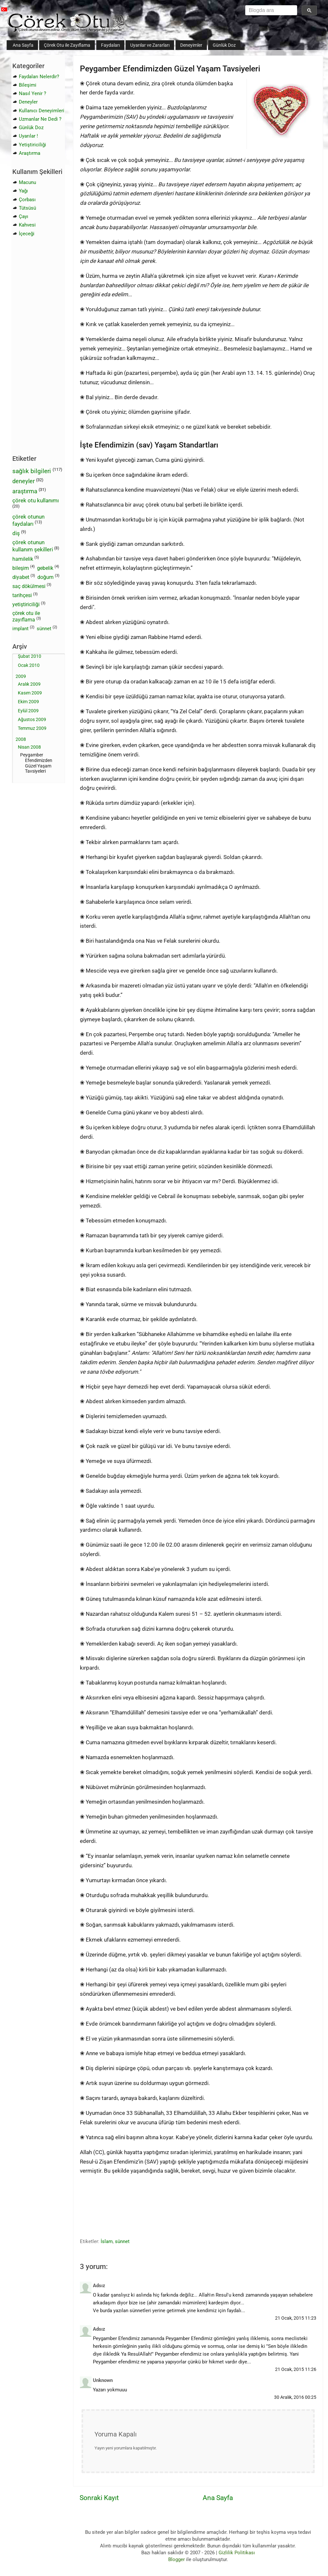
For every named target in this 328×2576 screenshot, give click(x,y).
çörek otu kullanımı (35, 500)
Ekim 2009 (28, 701)
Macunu (27, 182)
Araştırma (29, 153)
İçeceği (26, 234)
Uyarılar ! (28, 136)
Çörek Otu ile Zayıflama (67, 45)
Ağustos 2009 (32, 719)
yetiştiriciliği (26, 604)
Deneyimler (191, 45)
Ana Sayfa (23, 45)
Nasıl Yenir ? (32, 93)
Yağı (23, 191)
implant (20, 629)
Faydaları (110, 45)
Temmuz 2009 (32, 728)
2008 (21, 739)
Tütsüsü (27, 208)
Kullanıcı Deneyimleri (41, 111)
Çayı (23, 216)
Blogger (176, 2559)
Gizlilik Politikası (237, 2553)
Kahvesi (27, 225)
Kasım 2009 (30, 692)
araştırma (24, 491)
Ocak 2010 (29, 665)
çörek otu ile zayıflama (26, 616)
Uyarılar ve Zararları (150, 45)
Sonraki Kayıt (99, 2498)
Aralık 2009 (29, 684)
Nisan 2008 (29, 747)
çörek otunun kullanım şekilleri (32, 546)
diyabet (20, 577)
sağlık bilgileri (31, 471)
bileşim (20, 568)
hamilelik (22, 559)
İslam (107, 2241)
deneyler (23, 481)
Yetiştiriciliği (32, 145)
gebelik (45, 568)
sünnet (122, 2241)
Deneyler (28, 102)
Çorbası (27, 199)
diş (16, 533)
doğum (45, 577)
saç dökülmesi (28, 586)
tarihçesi (22, 595)
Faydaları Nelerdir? (39, 77)
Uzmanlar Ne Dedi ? (40, 119)
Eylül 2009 (28, 710)
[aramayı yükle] (269, 10)
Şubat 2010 (29, 656)
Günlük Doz (224, 45)
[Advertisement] (101, 2212)
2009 (21, 676)
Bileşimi (27, 85)
